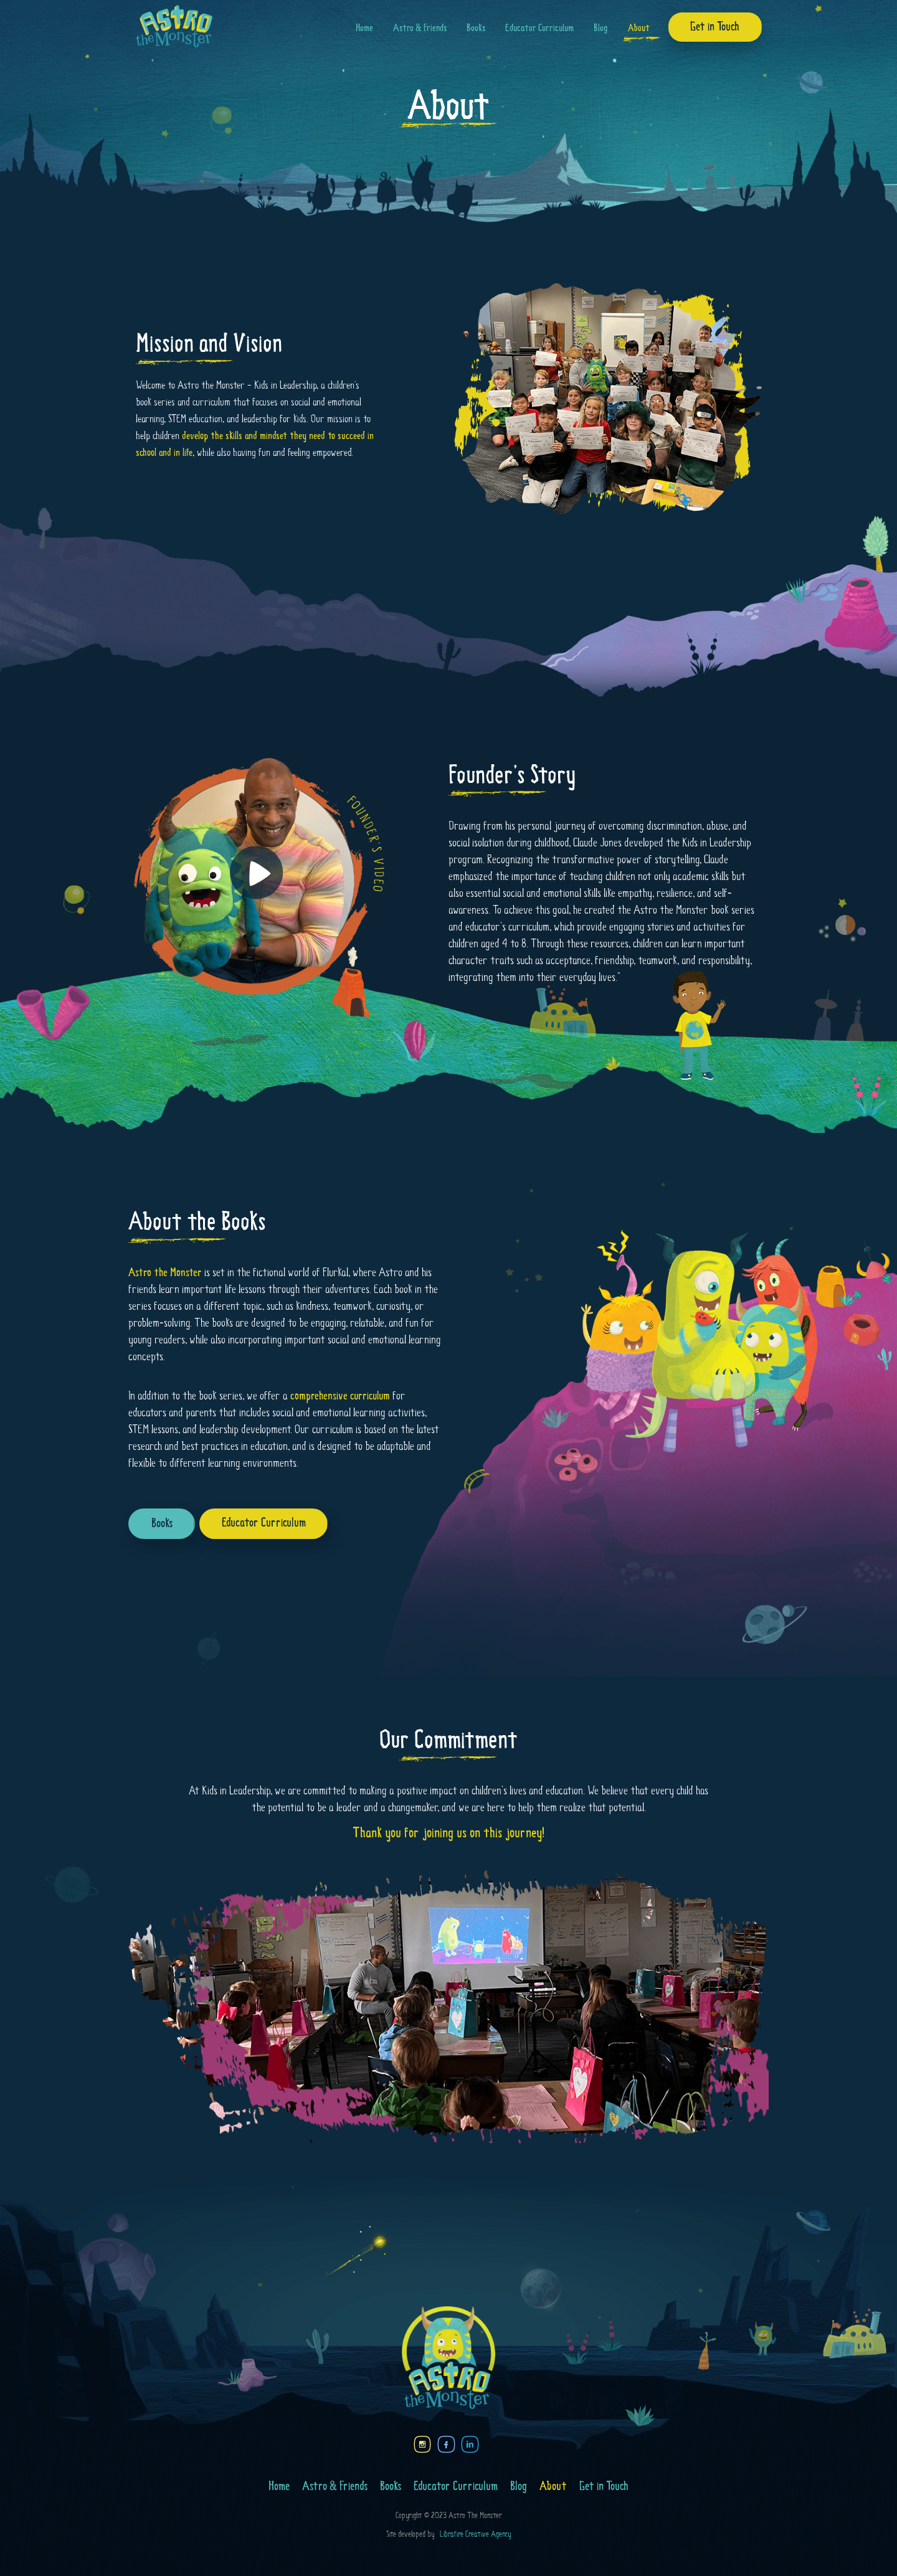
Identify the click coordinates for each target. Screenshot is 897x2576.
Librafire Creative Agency (473, 2534)
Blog (601, 28)
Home (364, 28)
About (639, 28)
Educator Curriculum (539, 28)
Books (476, 28)
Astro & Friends (420, 28)
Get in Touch (714, 26)
